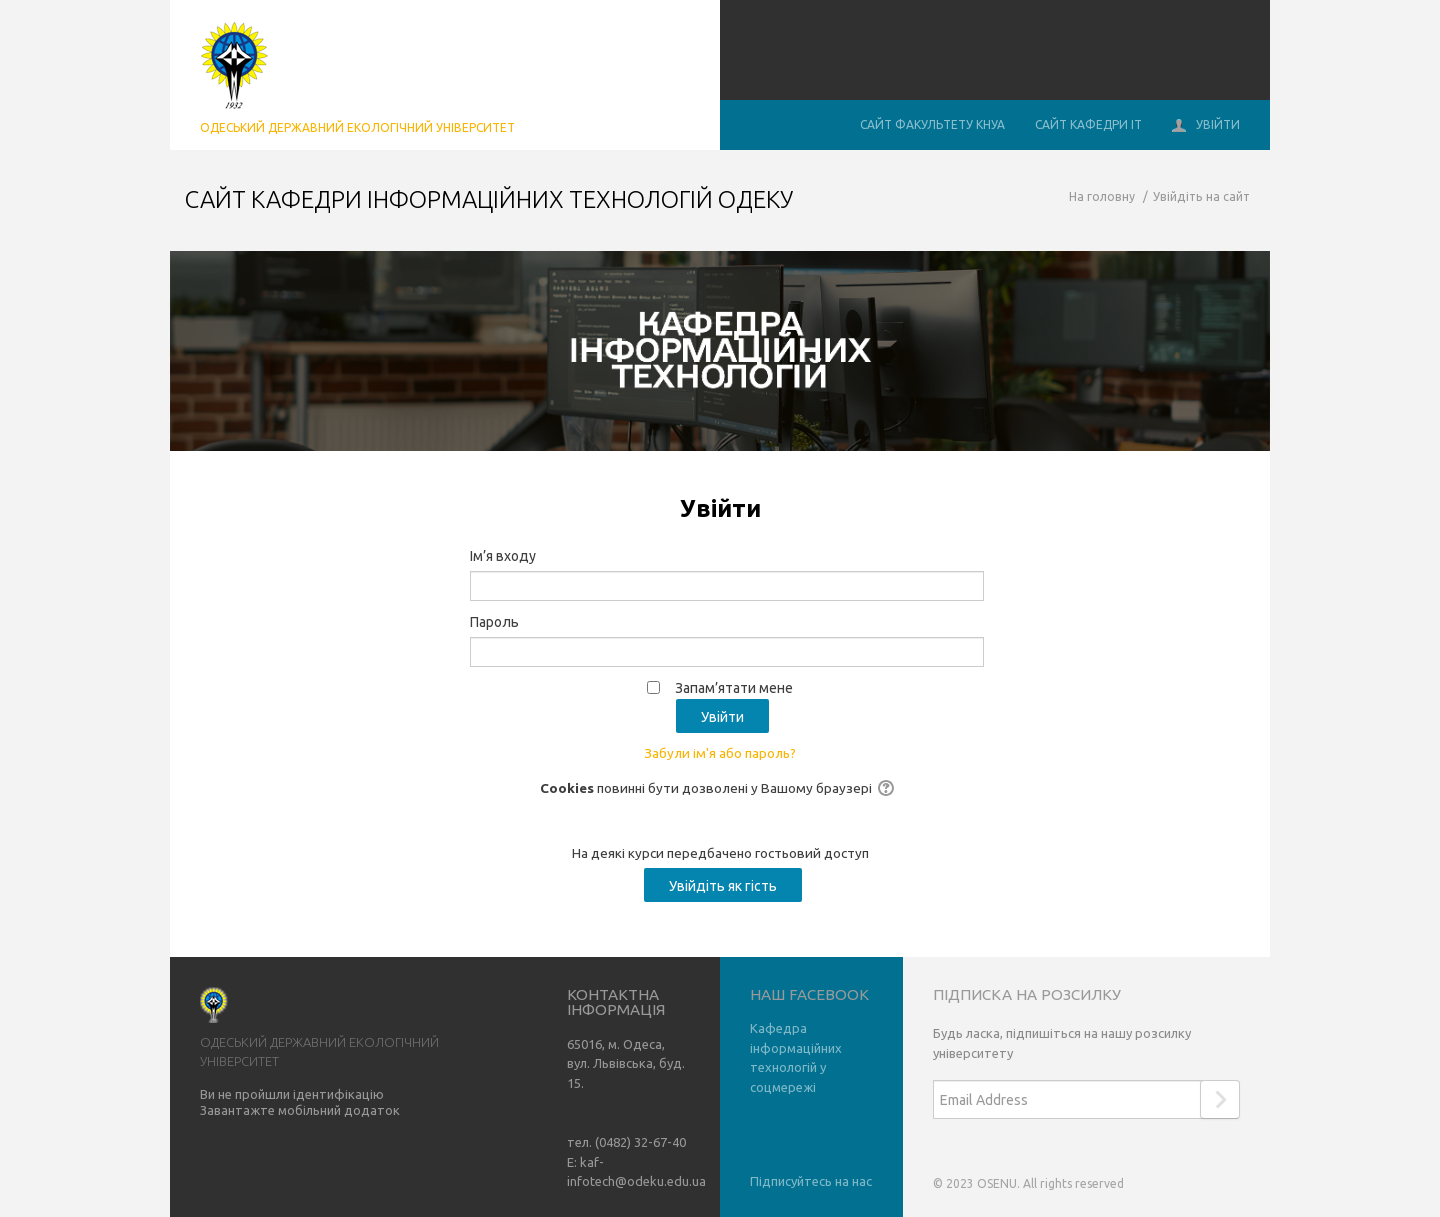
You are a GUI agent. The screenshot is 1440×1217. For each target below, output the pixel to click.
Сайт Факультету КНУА (932, 124)
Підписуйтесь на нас (811, 1181)
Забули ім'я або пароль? (720, 753)
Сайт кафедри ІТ (1088, 124)
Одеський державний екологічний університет (357, 127)
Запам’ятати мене (734, 688)
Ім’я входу (503, 556)
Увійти (1206, 125)
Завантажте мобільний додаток (300, 1110)
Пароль (494, 622)
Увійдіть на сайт (1201, 196)
